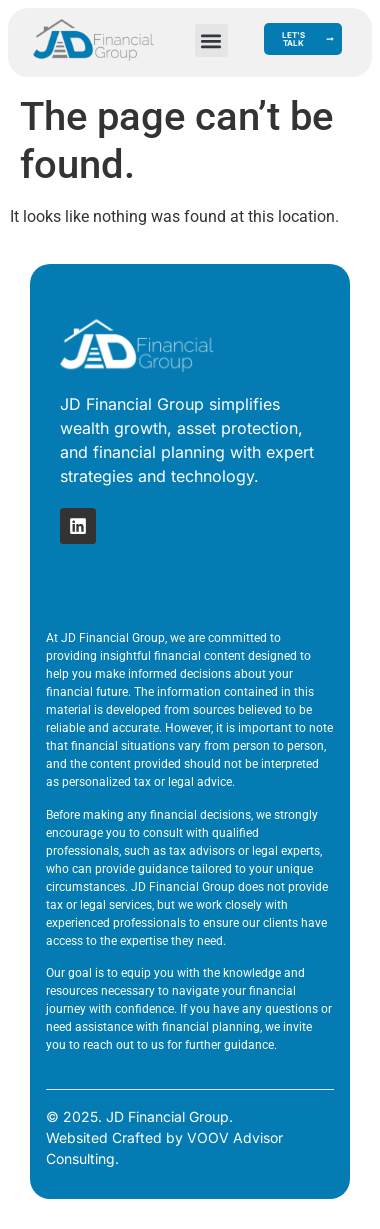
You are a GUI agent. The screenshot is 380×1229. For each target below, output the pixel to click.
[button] (211, 40)
